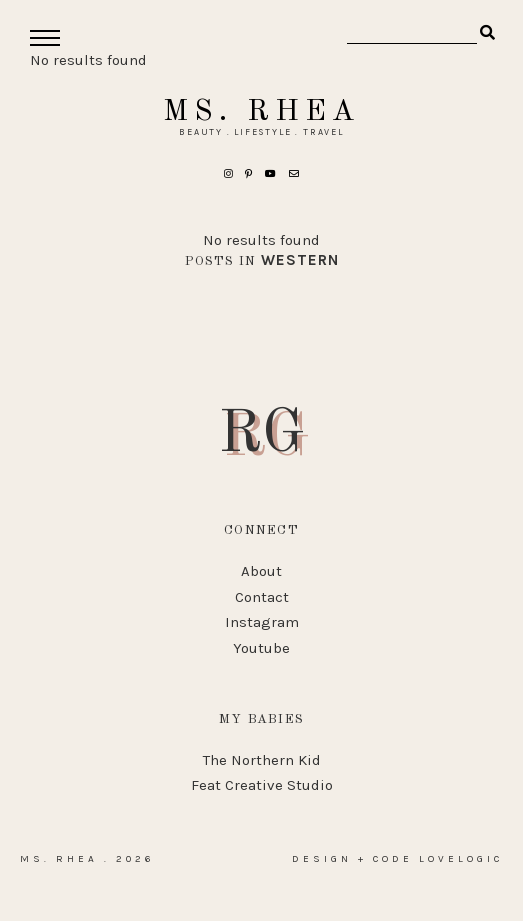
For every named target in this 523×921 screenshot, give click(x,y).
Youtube (261, 648)
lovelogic (461, 859)
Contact (262, 597)
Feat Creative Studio (262, 785)
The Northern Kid (262, 760)
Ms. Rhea (261, 112)
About (261, 571)
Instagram (262, 622)
